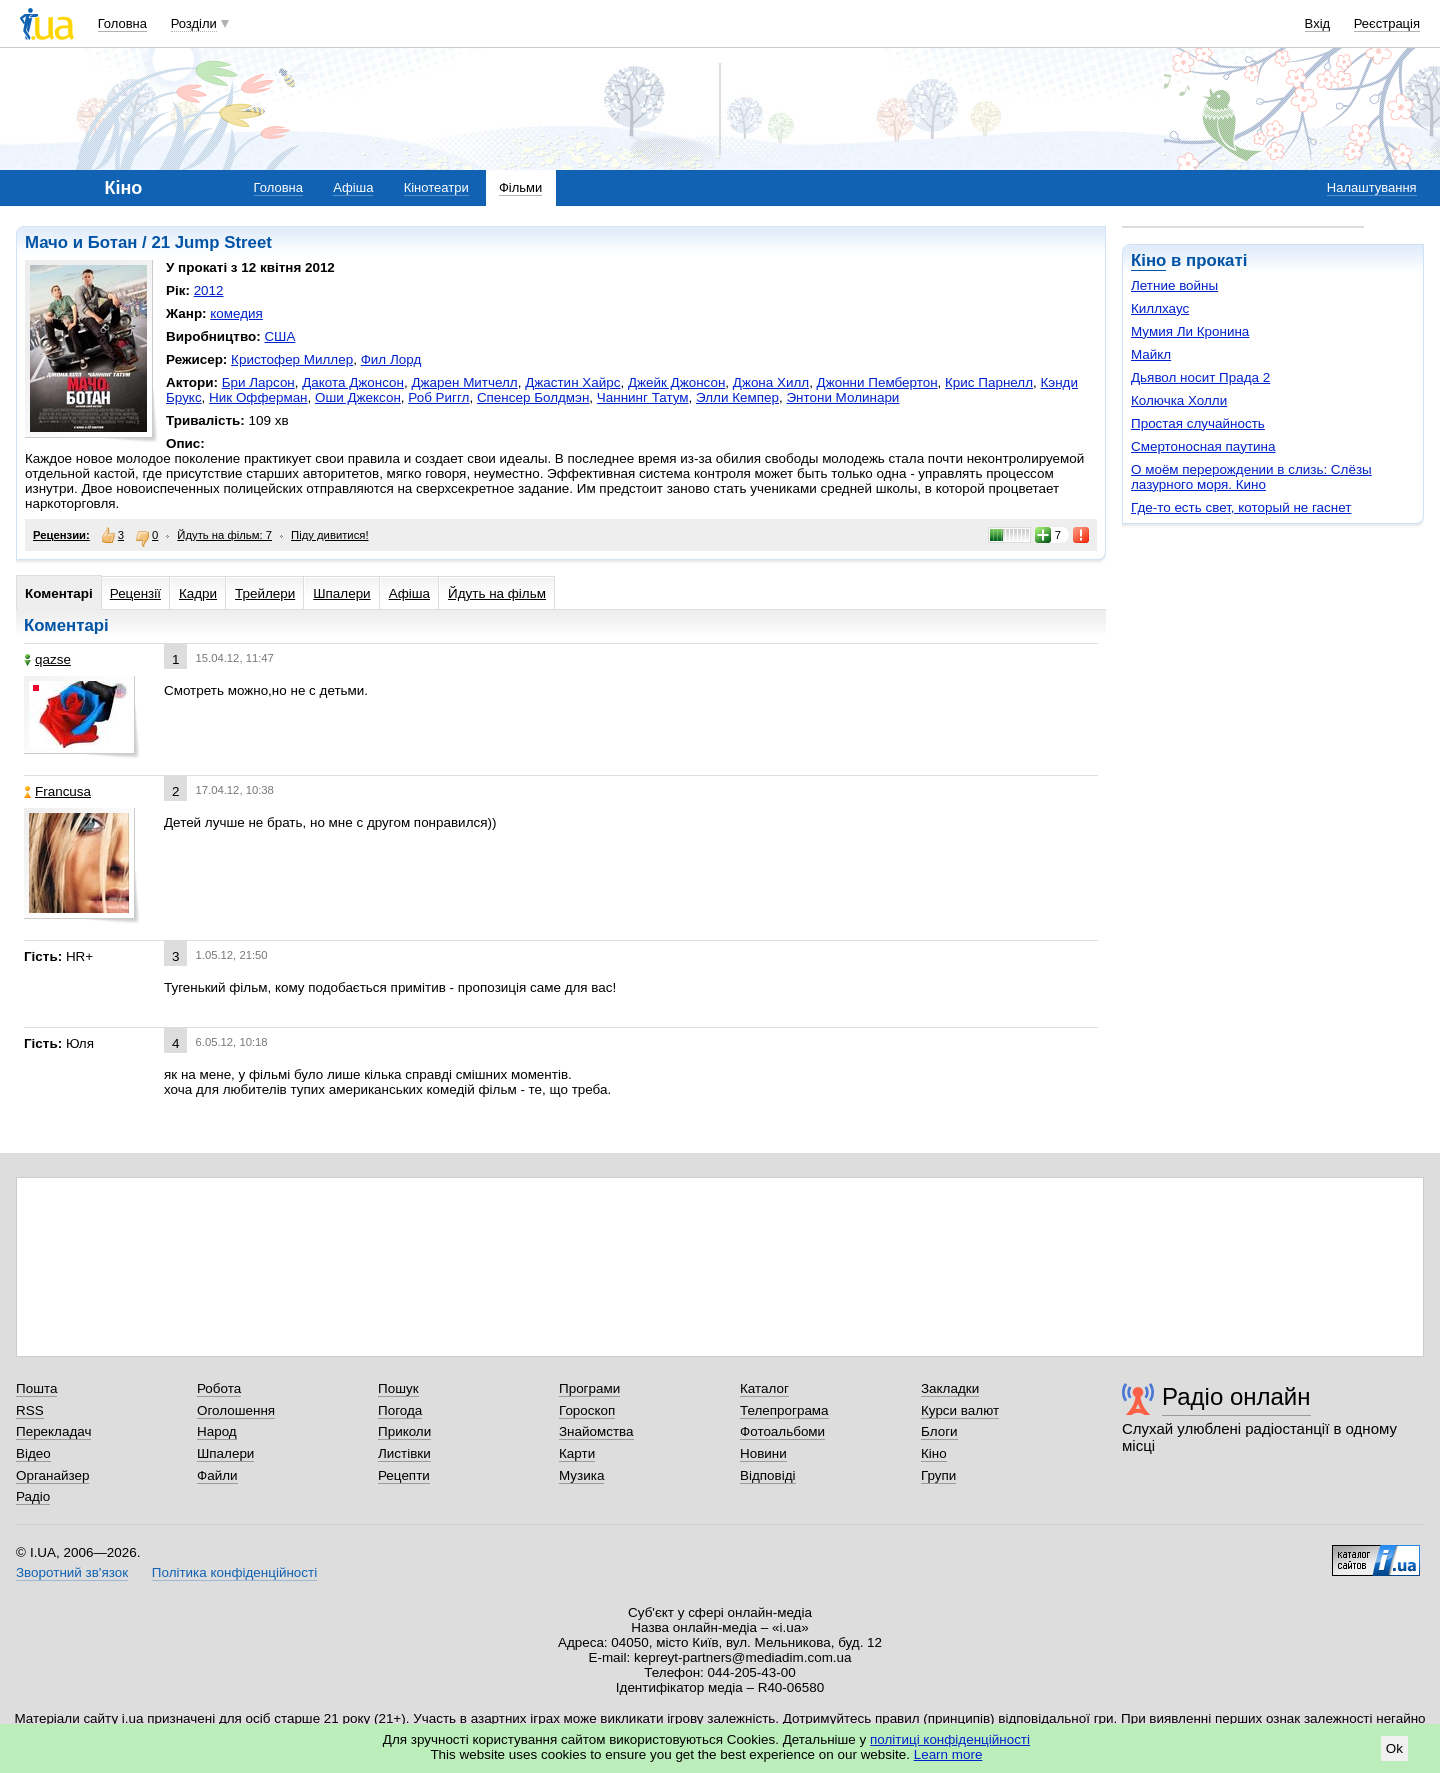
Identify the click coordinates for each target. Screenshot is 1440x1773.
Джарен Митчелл (464, 382)
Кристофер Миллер (292, 359)
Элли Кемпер (737, 397)
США (279, 336)
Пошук (398, 1388)
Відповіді (768, 1475)
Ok (1394, 1748)
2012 (209, 290)
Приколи (404, 1431)
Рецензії (135, 593)
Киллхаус (1160, 308)
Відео (33, 1453)
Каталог (764, 1388)
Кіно (1148, 260)
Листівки (404, 1453)
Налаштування (1372, 187)
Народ (217, 1431)
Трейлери (265, 593)
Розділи (194, 23)
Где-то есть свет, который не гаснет (1241, 507)
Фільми (520, 187)
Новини (763, 1453)
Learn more (948, 1754)
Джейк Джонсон (676, 382)
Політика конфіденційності (234, 1572)
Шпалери (341, 593)
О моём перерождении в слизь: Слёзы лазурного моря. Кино (1251, 477)
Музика (581, 1475)
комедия (236, 313)
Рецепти (404, 1475)
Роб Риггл (438, 397)
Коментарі (59, 593)
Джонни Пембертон (877, 382)
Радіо (33, 1496)
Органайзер (52, 1475)
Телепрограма (784, 1410)
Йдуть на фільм (497, 593)
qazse (47, 659)
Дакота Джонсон (353, 382)
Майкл (1151, 354)
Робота (219, 1388)
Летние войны (1174, 285)
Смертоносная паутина (1203, 446)
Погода (400, 1410)
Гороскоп (587, 1410)
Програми (589, 1388)
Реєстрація (1387, 23)
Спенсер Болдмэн (533, 397)
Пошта (36, 1388)
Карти (577, 1453)
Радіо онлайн (1236, 1396)
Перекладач (53, 1431)
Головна (122, 23)
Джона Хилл (771, 382)
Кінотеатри (436, 187)
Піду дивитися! (330, 535)
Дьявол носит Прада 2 (1200, 377)
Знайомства (596, 1431)
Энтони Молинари (842, 397)
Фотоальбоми (782, 1431)
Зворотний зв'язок (72, 1572)
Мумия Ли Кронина (1190, 331)
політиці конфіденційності (950, 1739)
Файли (217, 1475)
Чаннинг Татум (643, 397)
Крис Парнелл (989, 382)
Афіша (353, 187)
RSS (30, 1410)
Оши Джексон (358, 397)
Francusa (57, 791)
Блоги (939, 1431)
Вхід (1318, 23)
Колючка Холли (1179, 400)
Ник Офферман (258, 397)
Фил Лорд (391, 359)
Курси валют (960, 1410)
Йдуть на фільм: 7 (224, 535)
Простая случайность (1198, 423)
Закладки (950, 1388)
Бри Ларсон (258, 382)
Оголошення (236, 1410)
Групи (938, 1475)
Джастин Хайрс (572, 382)
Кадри (198, 593)
